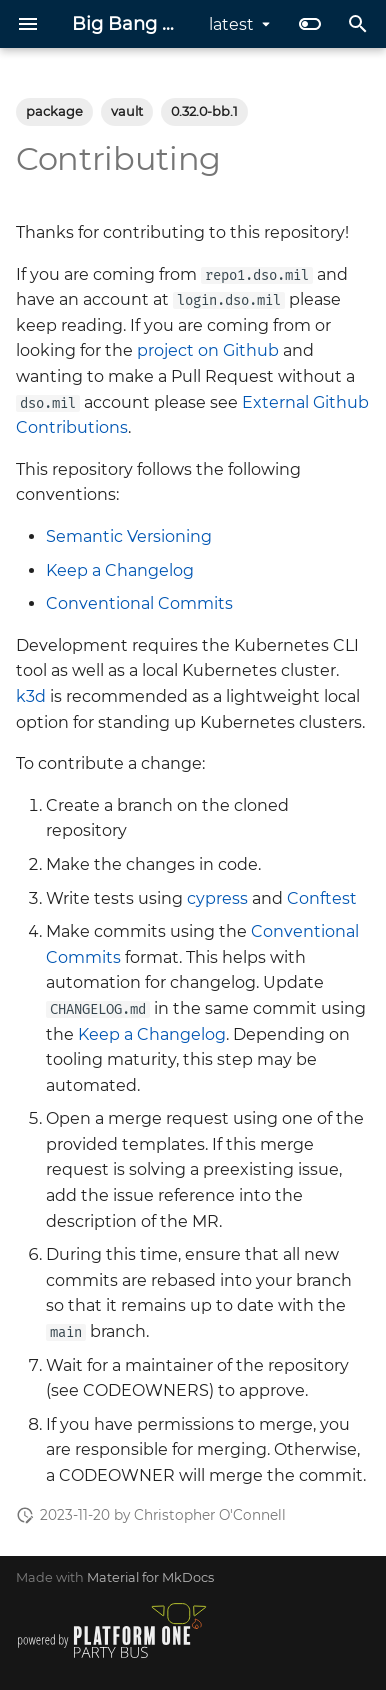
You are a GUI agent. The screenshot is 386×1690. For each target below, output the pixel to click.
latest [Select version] (231, 24)
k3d (31, 696)
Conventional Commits (139, 603)
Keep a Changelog (120, 570)
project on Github (208, 350)
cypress (217, 898)
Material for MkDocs (150, 1577)
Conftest (322, 898)
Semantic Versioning (129, 536)
